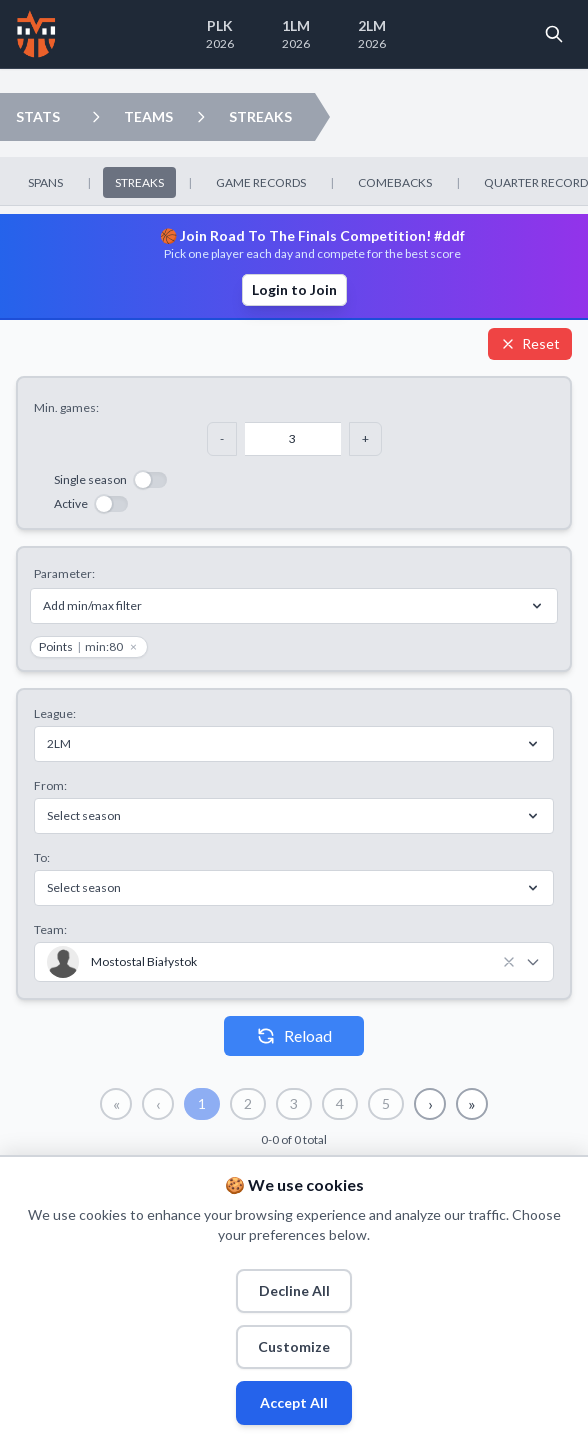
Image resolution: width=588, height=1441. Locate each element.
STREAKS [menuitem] (139, 182)
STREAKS (260, 116)
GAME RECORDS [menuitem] (261, 182)
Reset (530, 343)
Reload (294, 1036)
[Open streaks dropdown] (201, 117)
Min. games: (66, 407)
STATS (38, 116)
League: (55, 713)
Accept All (294, 1402)
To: (42, 857)
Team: (50, 929)
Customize (294, 1346)
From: (50, 785)
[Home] (36, 34)
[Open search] (554, 34)
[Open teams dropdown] (96, 117)
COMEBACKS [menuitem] (395, 182)
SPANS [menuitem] (45, 182)
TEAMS (148, 116)
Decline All (294, 1290)
